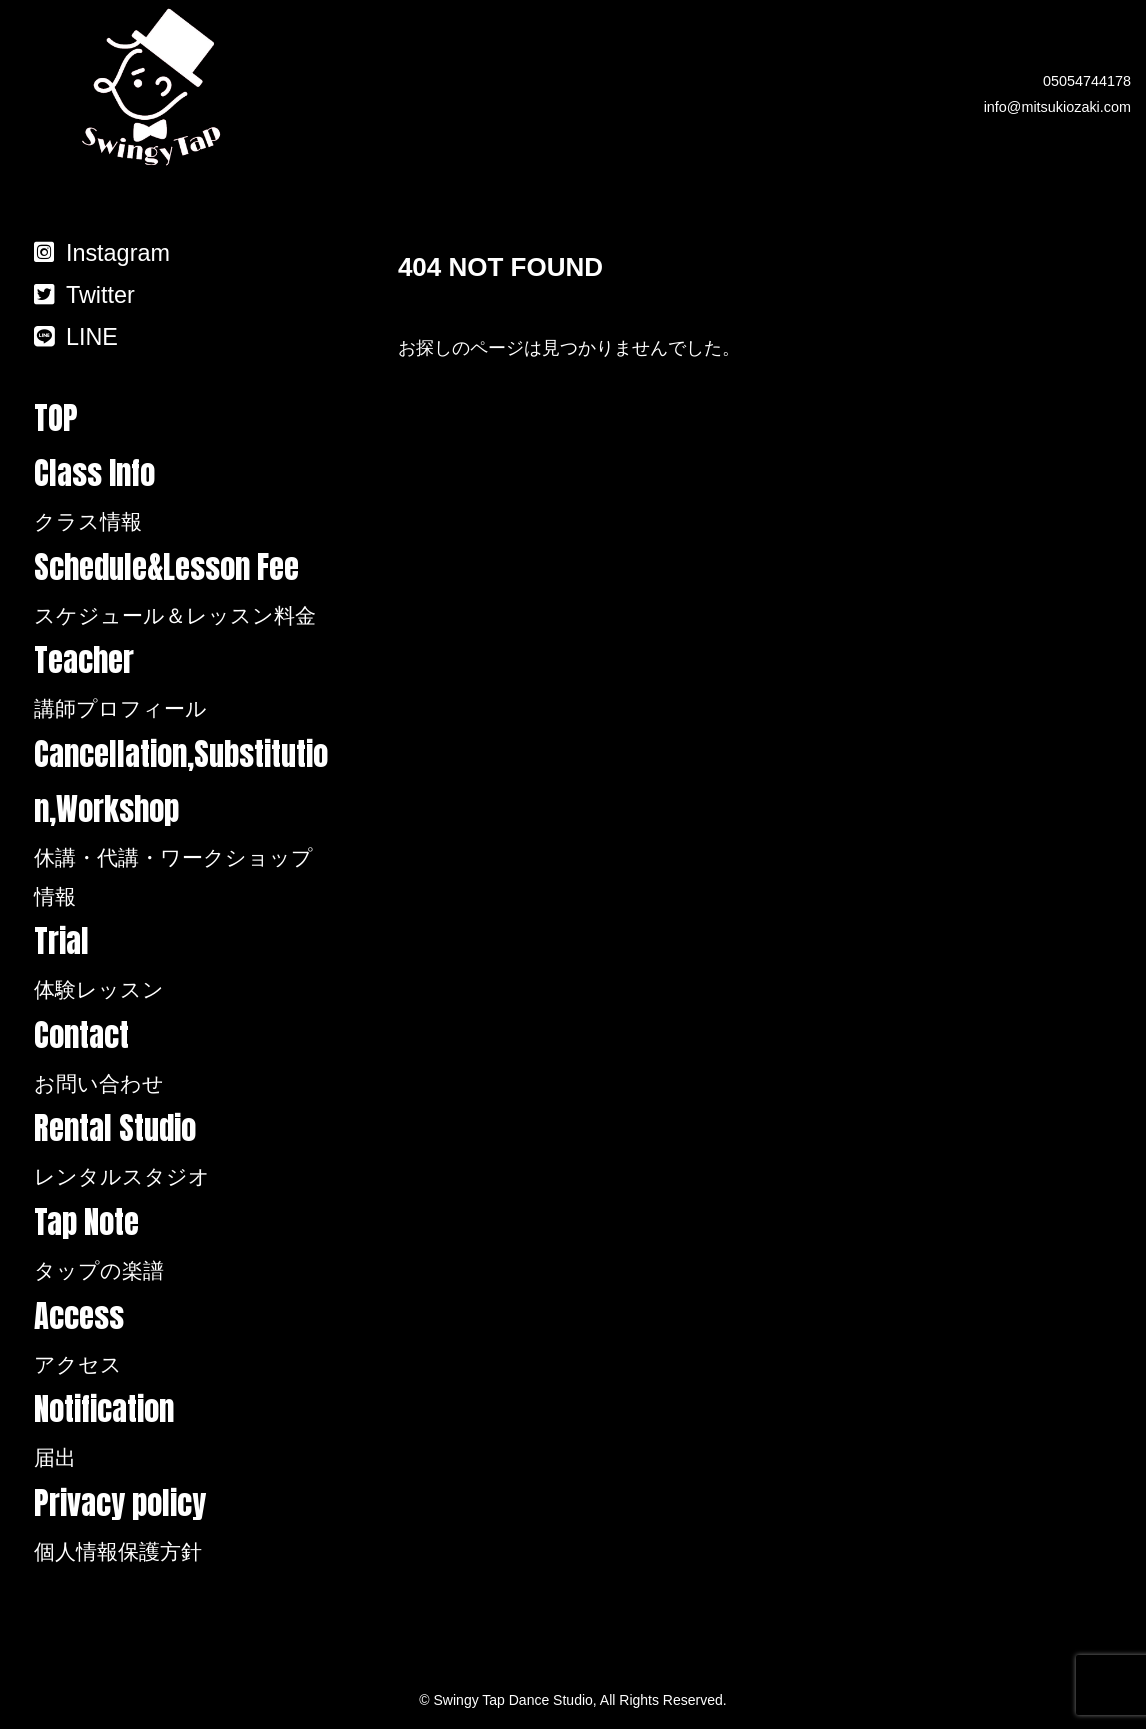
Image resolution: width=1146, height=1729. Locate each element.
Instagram (102, 253)
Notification (182, 1431)
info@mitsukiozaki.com (1057, 107)
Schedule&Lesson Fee (182, 589)
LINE (76, 337)
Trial (182, 963)
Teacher (182, 682)
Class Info (182, 495)
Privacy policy (182, 1525)
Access (182, 1338)
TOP (56, 418)
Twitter (84, 295)
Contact (182, 1057)
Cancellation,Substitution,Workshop (182, 822)
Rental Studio (182, 1150)
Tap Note (182, 1244)
